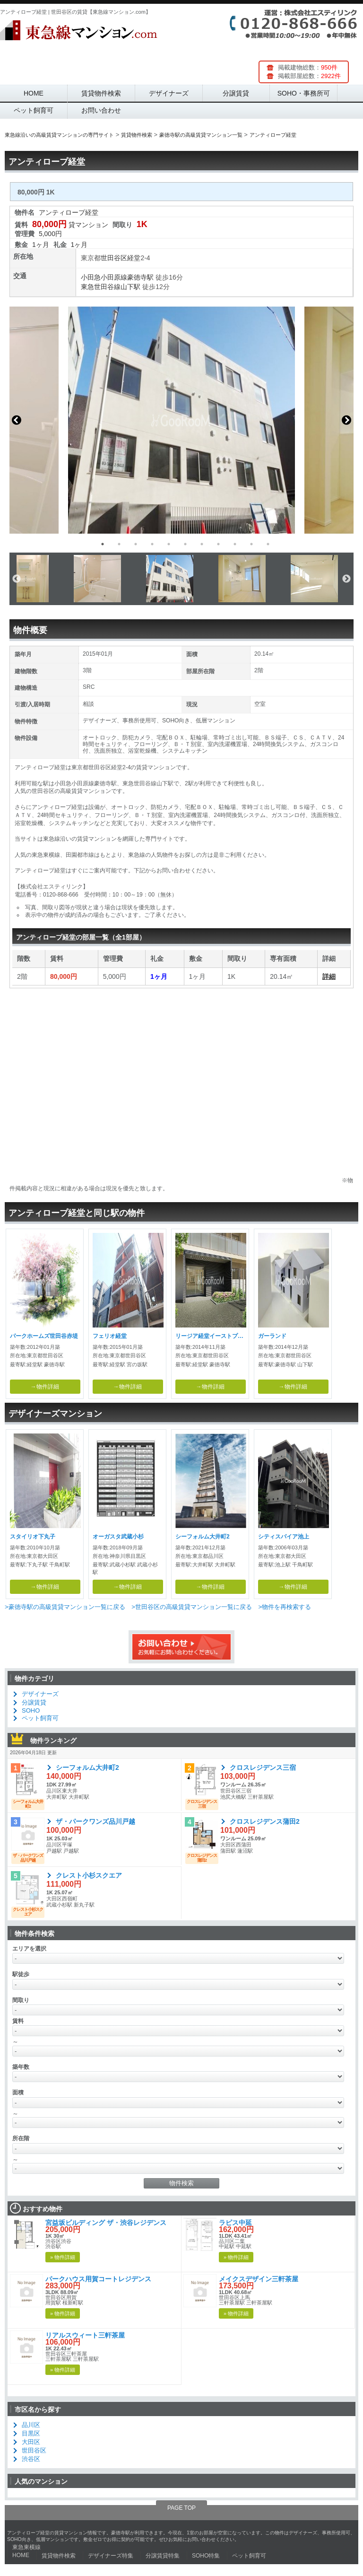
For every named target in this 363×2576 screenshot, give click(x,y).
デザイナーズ (169, 93)
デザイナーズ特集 (110, 2555)
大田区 (31, 2441)
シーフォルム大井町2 (87, 1767)
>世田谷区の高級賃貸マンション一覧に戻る (191, 1606)
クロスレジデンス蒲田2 (265, 1821)
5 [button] (168, 544)
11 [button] (268, 544)
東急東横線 (26, 2547)
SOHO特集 (206, 2555)
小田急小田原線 (104, 277)
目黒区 (31, 2433)
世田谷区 (114, 258)
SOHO (31, 1710)
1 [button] (102, 544)
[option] (181, 420)
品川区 (31, 2424)
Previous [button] (16, 420)
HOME (33, 93)
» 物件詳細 (62, 2257)
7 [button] (202, 544)
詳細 (329, 976)
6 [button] (185, 544)
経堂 (133, 258)
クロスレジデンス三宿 (263, 1767)
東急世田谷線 (101, 286)
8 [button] (218, 544)
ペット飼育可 (33, 110)
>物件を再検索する (284, 1606)
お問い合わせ (101, 110)
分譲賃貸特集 (163, 2555)
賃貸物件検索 (101, 93)
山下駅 (130, 286)
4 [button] (152, 544)
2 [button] (119, 544)
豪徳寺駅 (140, 277)
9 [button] (235, 544)
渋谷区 (31, 2458)
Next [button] (346, 420)
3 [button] (135, 544)
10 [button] (251, 544)
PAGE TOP (181, 2508)
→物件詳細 (45, 1386)
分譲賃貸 (236, 93)
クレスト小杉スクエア (89, 1875)
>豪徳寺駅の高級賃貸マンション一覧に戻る (65, 1606)
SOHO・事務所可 (303, 93)
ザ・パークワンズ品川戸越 (95, 1821)
